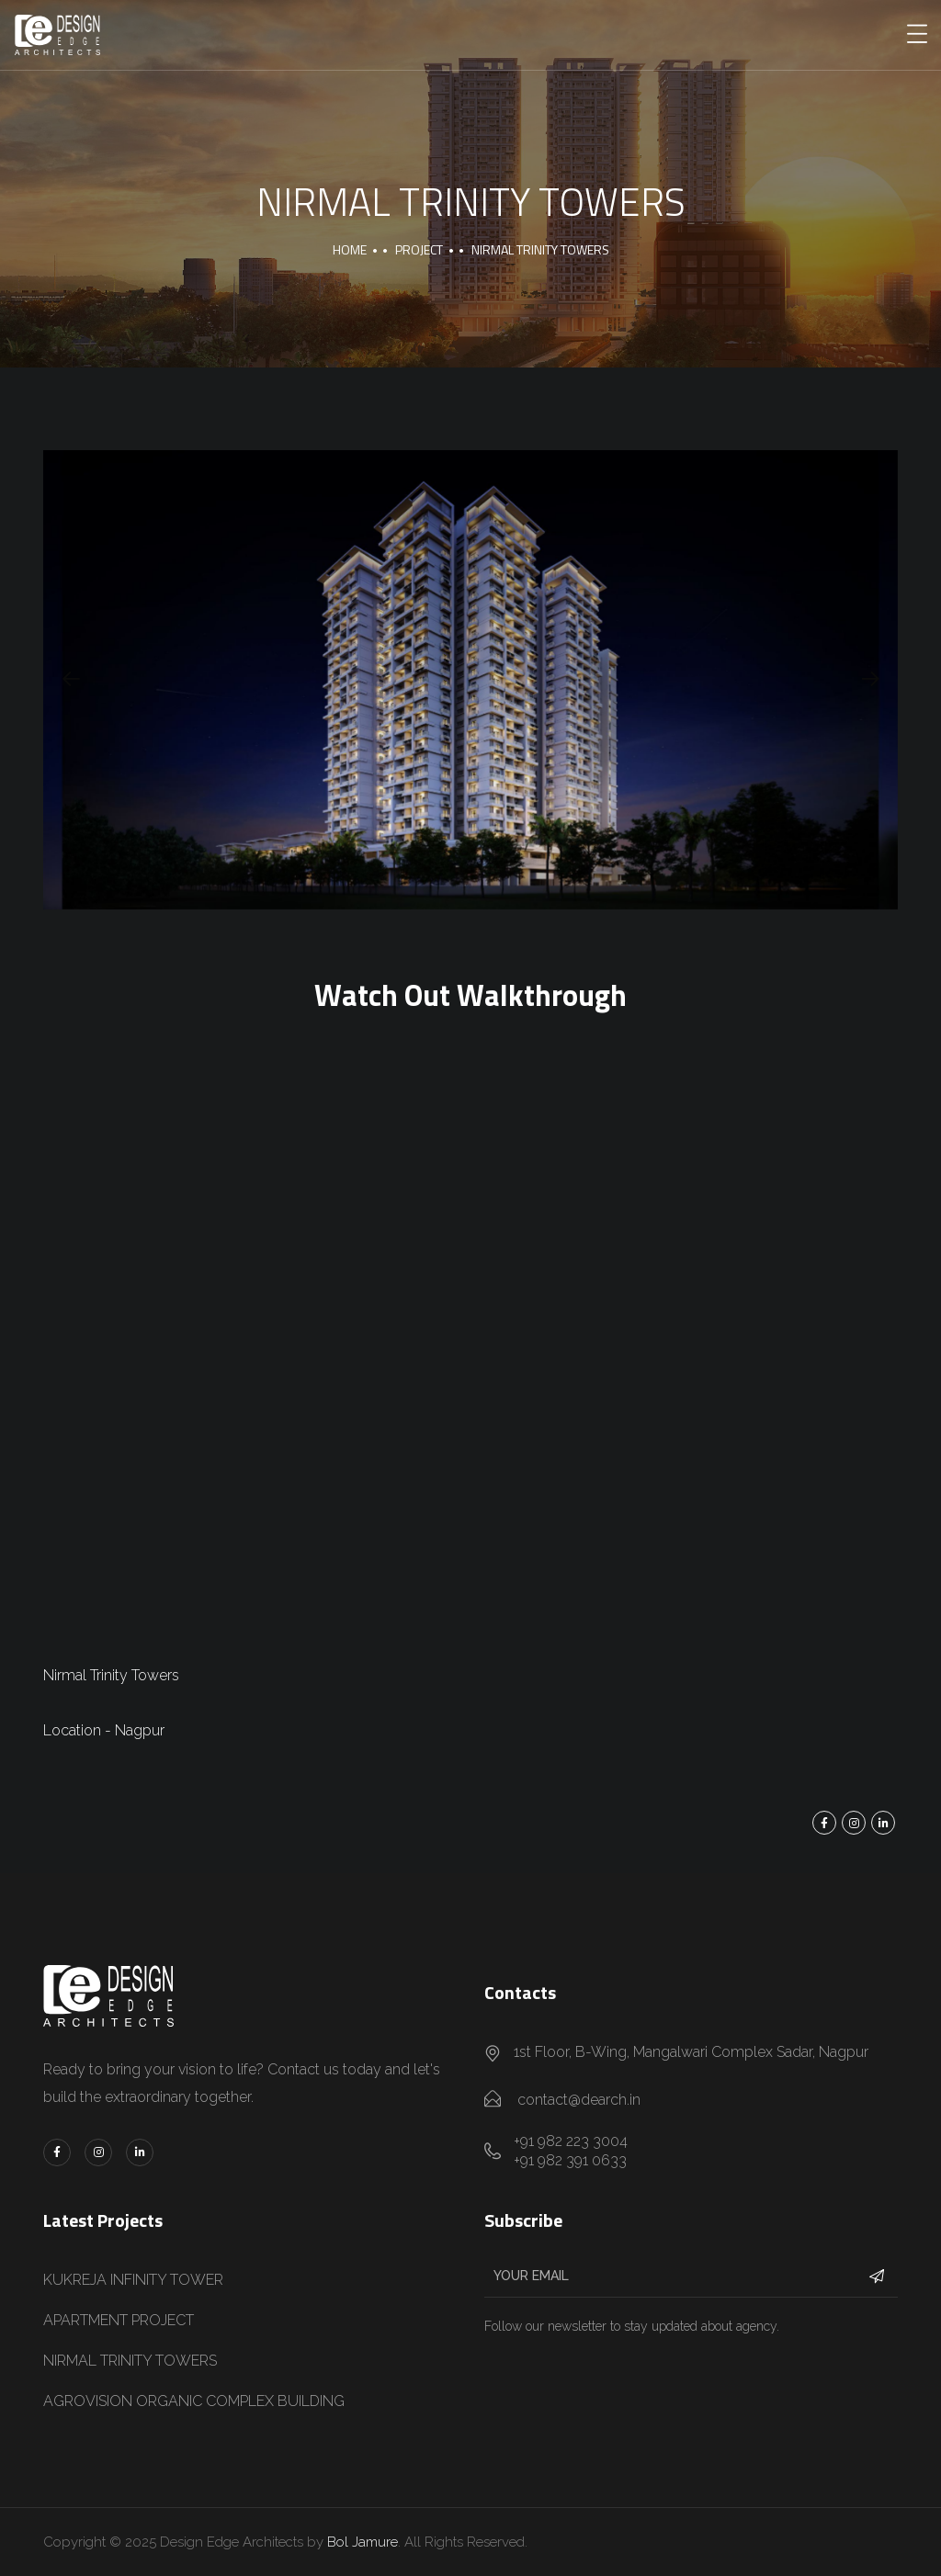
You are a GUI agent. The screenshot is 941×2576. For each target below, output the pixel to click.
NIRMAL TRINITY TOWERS (130, 2360)
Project (419, 249)
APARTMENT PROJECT (118, 2320)
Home (350, 249)
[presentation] (70, 679)
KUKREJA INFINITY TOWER (133, 2279)
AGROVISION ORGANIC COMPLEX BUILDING (194, 2401)
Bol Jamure (362, 2542)
